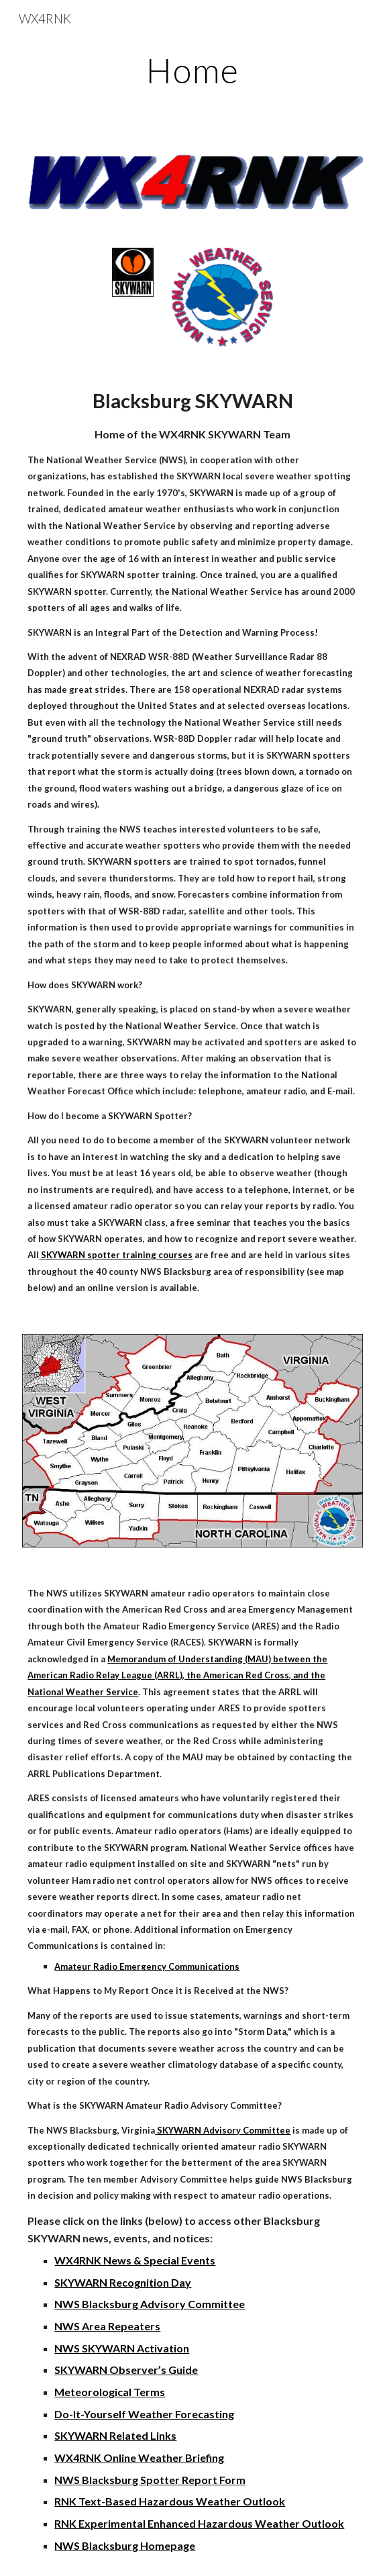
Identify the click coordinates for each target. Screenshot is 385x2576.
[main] (192, 70)
